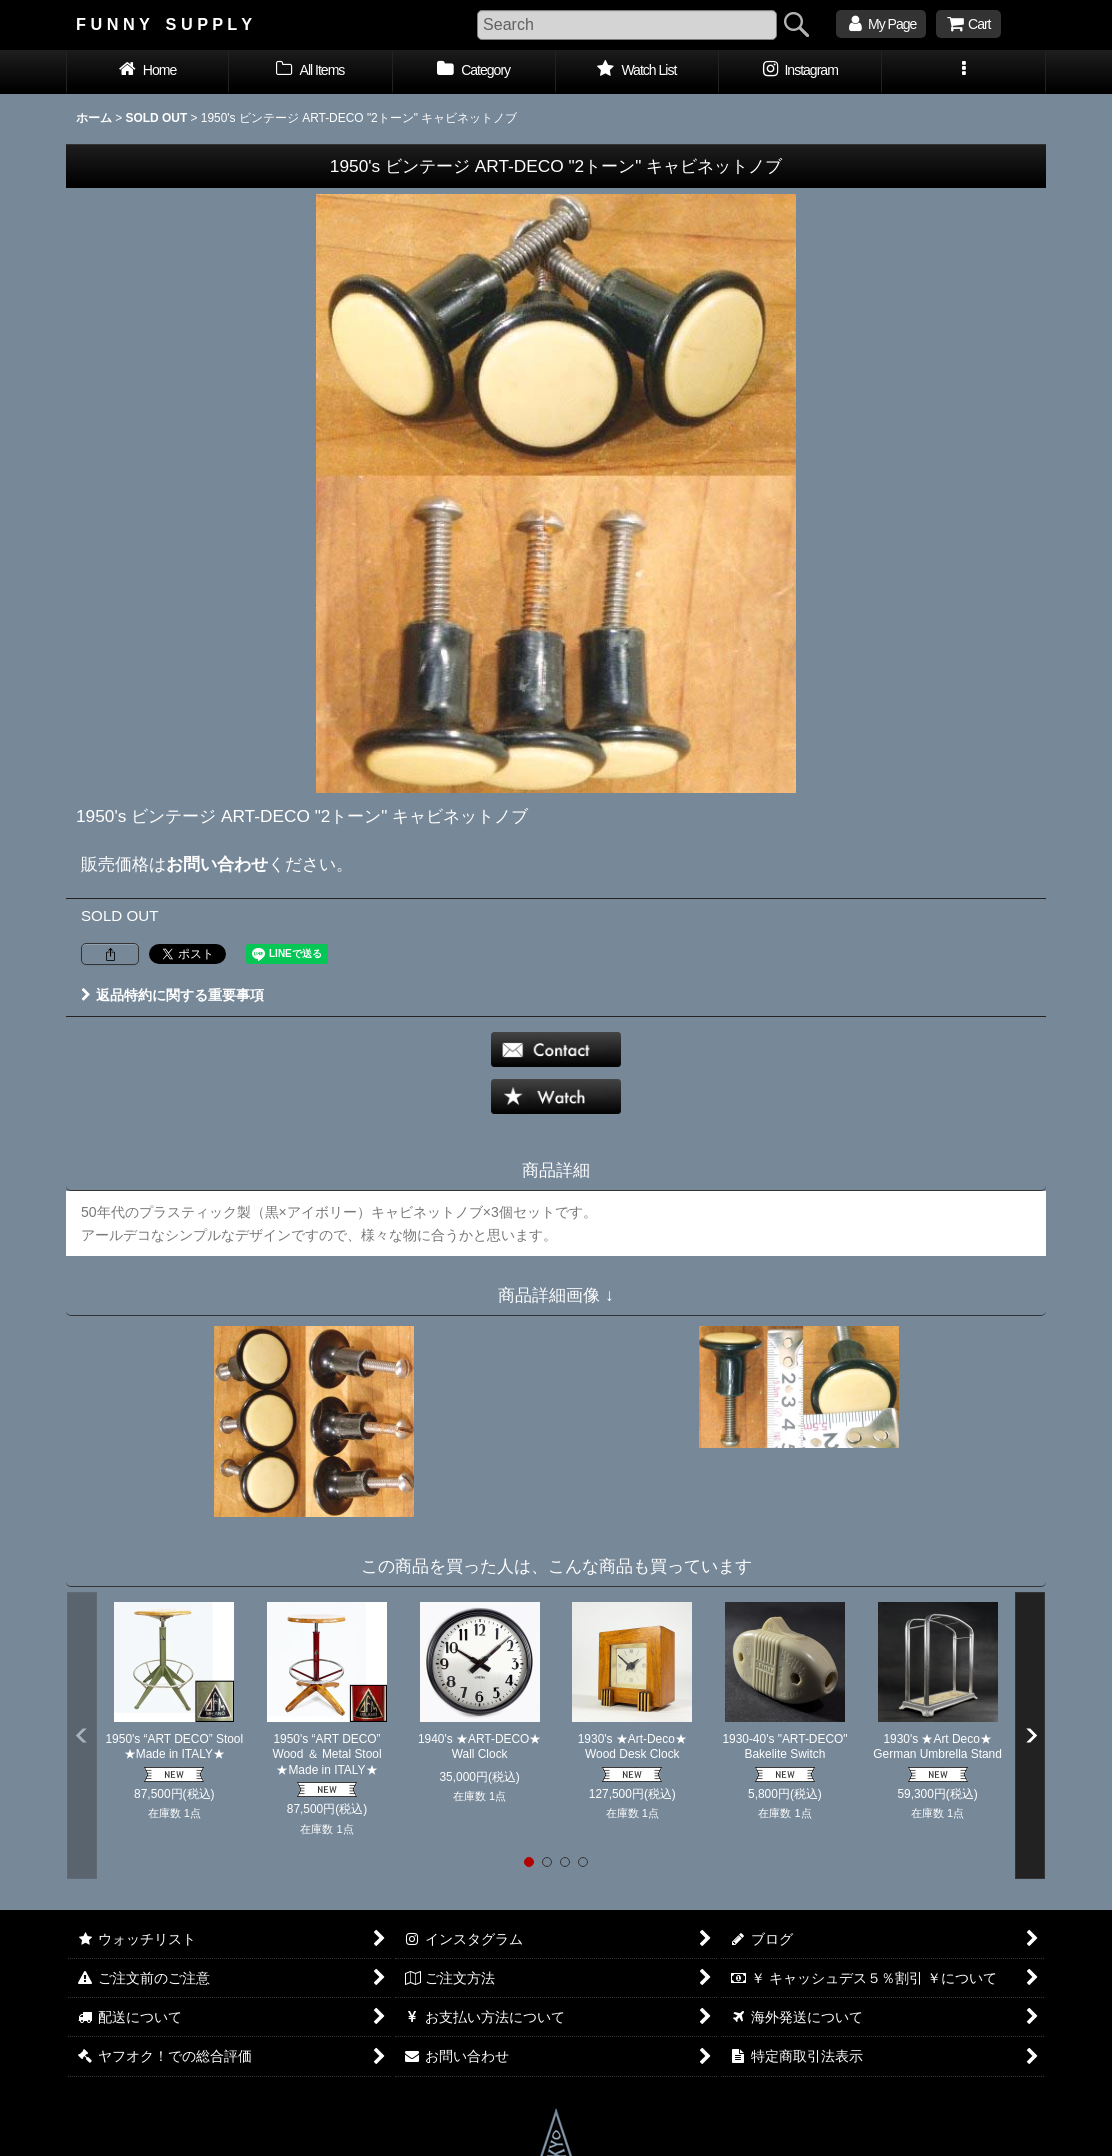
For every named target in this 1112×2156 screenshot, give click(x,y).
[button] (963, 72)
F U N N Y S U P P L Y (164, 24)
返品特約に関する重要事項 (172, 995)
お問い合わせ (217, 864)
